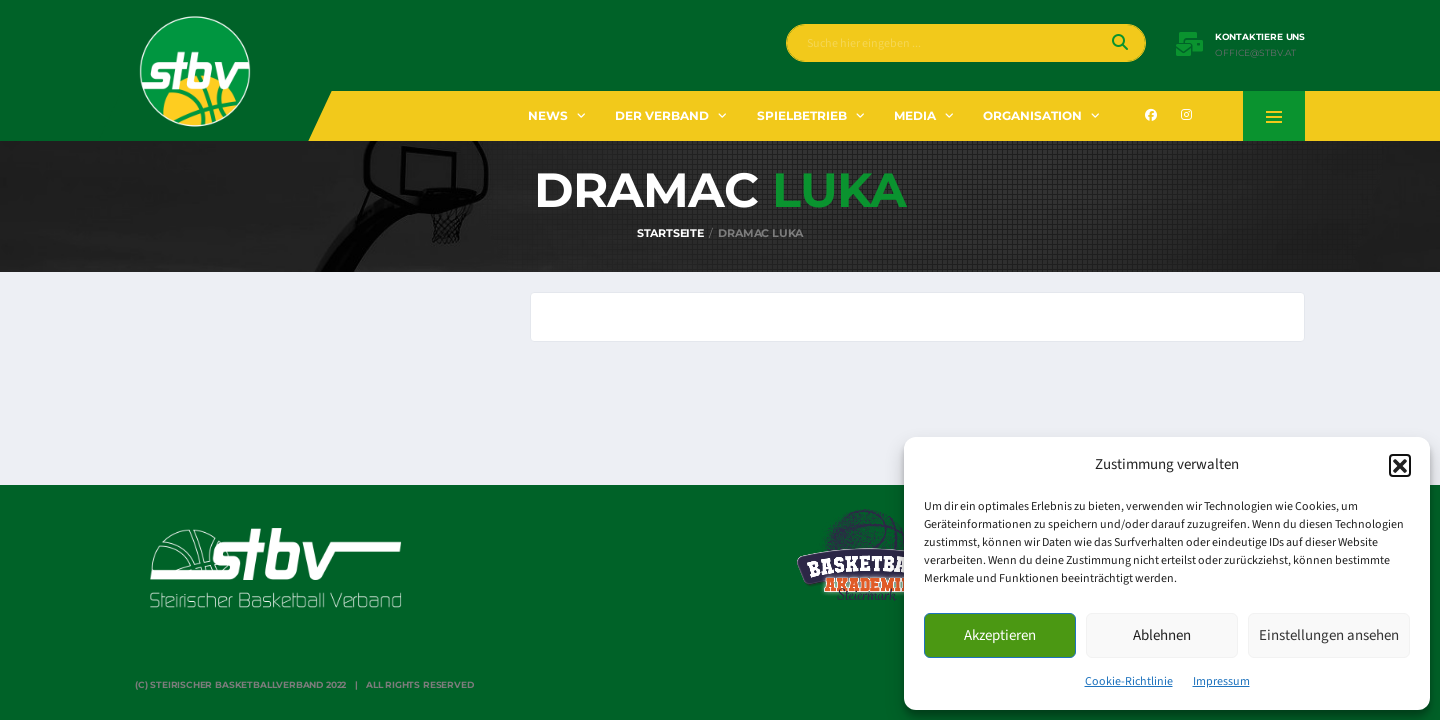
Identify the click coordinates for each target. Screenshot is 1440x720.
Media (915, 115)
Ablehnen (1162, 635)
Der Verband (662, 115)
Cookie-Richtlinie (1129, 681)
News (548, 115)
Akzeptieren (1000, 635)
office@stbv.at (1255, 53)
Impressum (1221, 681)
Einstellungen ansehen (1329, 635)
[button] (1400, 465)
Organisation (1032, 115)
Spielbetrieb (802, 115)
